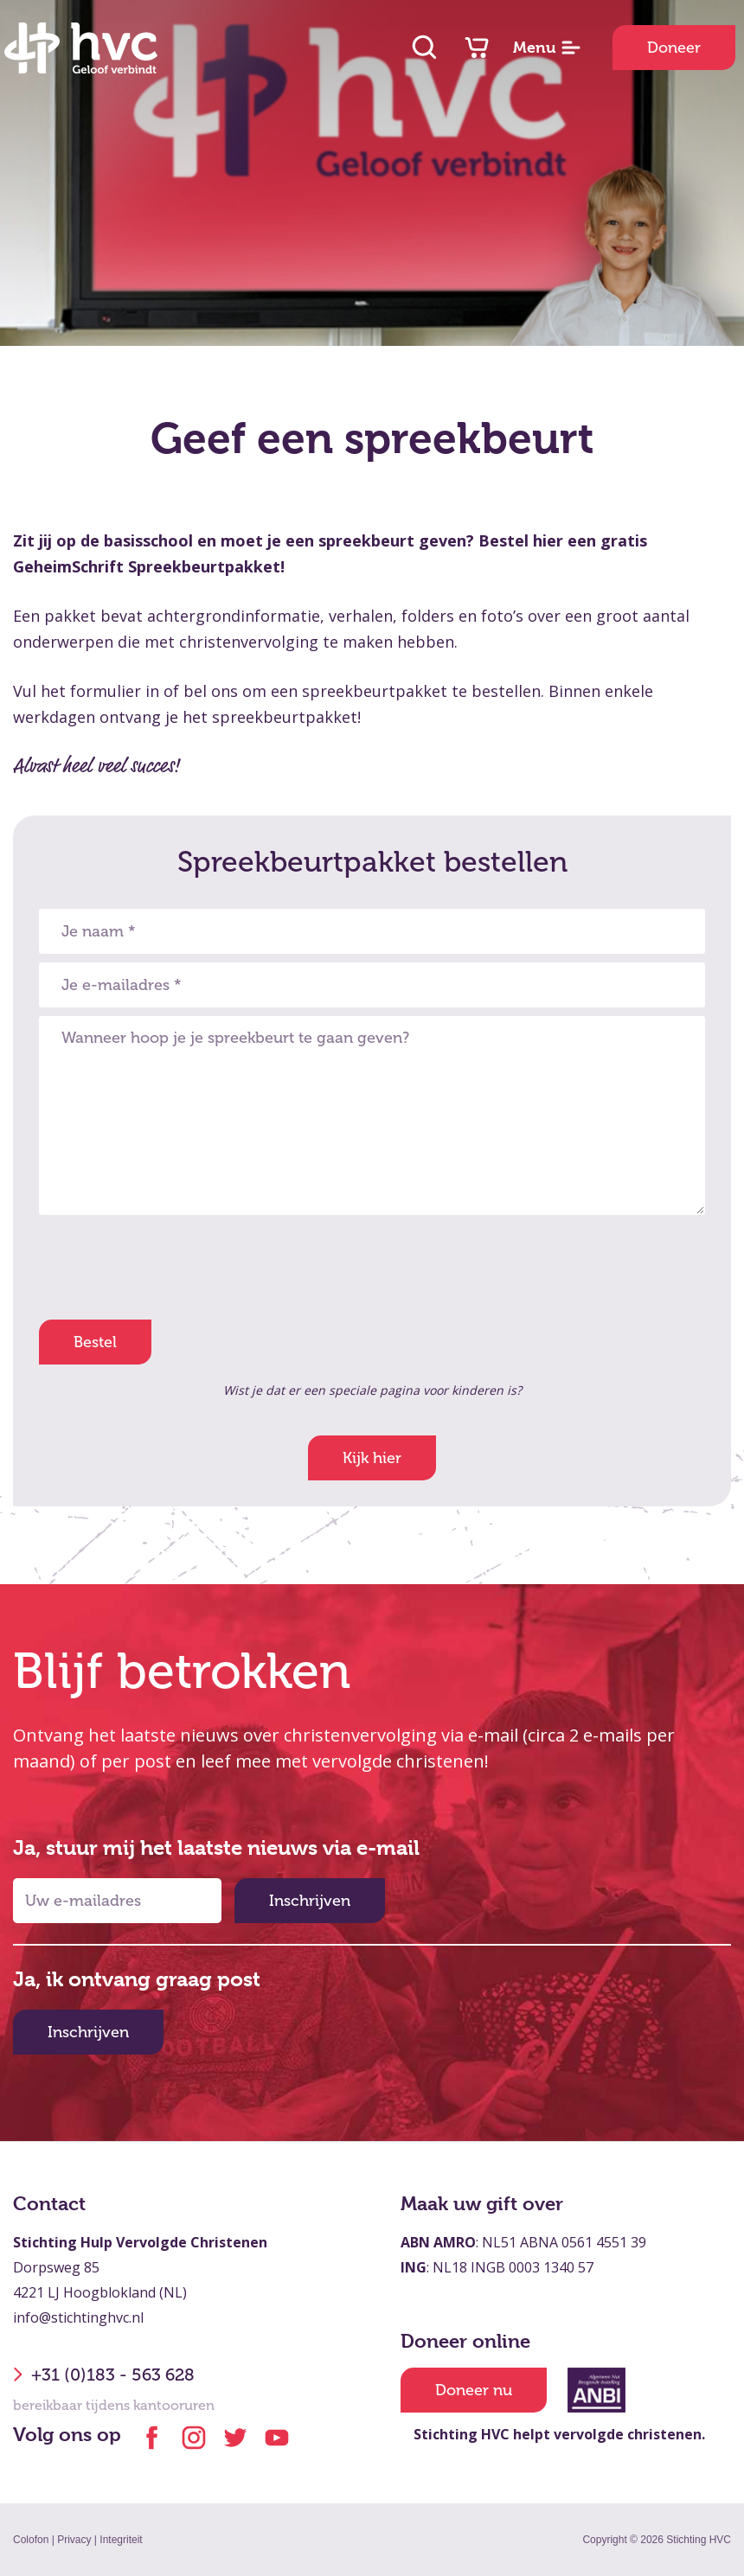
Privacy (74, 2540)
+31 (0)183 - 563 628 (104, 2374)
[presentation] (170, 1266)
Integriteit (120, 2540)
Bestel (95, 1342)
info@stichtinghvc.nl (78, 2317)
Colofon (30, 2540)
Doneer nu (473, 2390)
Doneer (674, 47)
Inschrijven (309, 1900)
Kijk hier (372, 1457)
